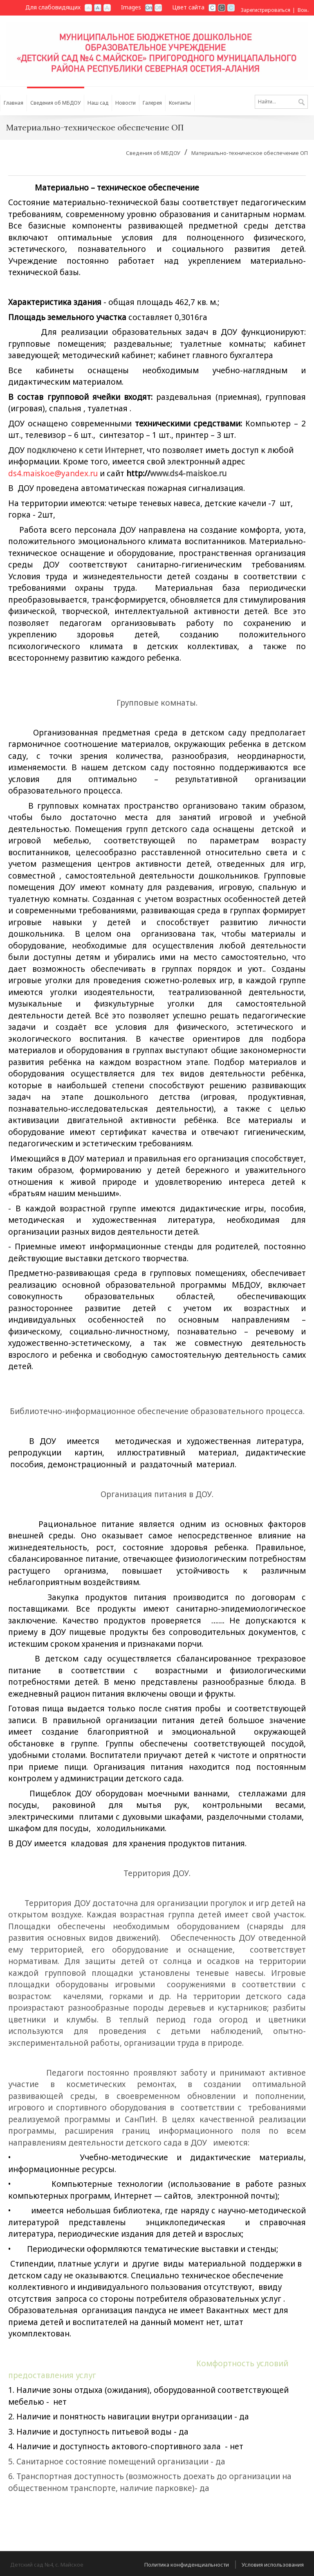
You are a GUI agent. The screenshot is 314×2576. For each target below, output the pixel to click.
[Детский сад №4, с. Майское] (157, 50)
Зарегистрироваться (265, 10)
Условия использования (273, 2564)
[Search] (281, 102)
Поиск (301, 102)
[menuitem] (55, 101)
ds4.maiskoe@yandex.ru (53, 473)
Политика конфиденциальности (186, 2564)
